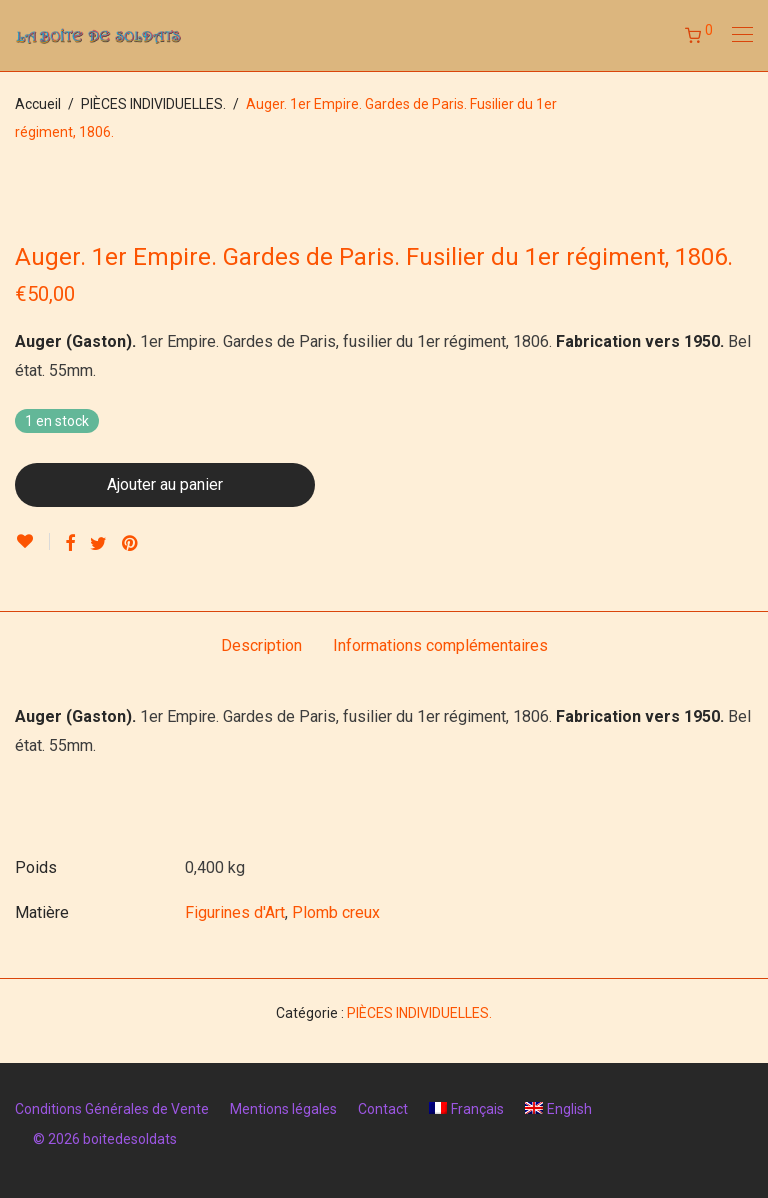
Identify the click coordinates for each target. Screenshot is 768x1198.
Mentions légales (283, 1109)
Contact (383, 1109)
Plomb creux (336, 912)
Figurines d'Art (235, 912)
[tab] (261, 646)
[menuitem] (466, 1109)
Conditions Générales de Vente (112, 1109)
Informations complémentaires (440, 645)
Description (261, 645)
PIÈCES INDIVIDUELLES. (153, 104)
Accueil (38, 104)
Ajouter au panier (165, 484)
